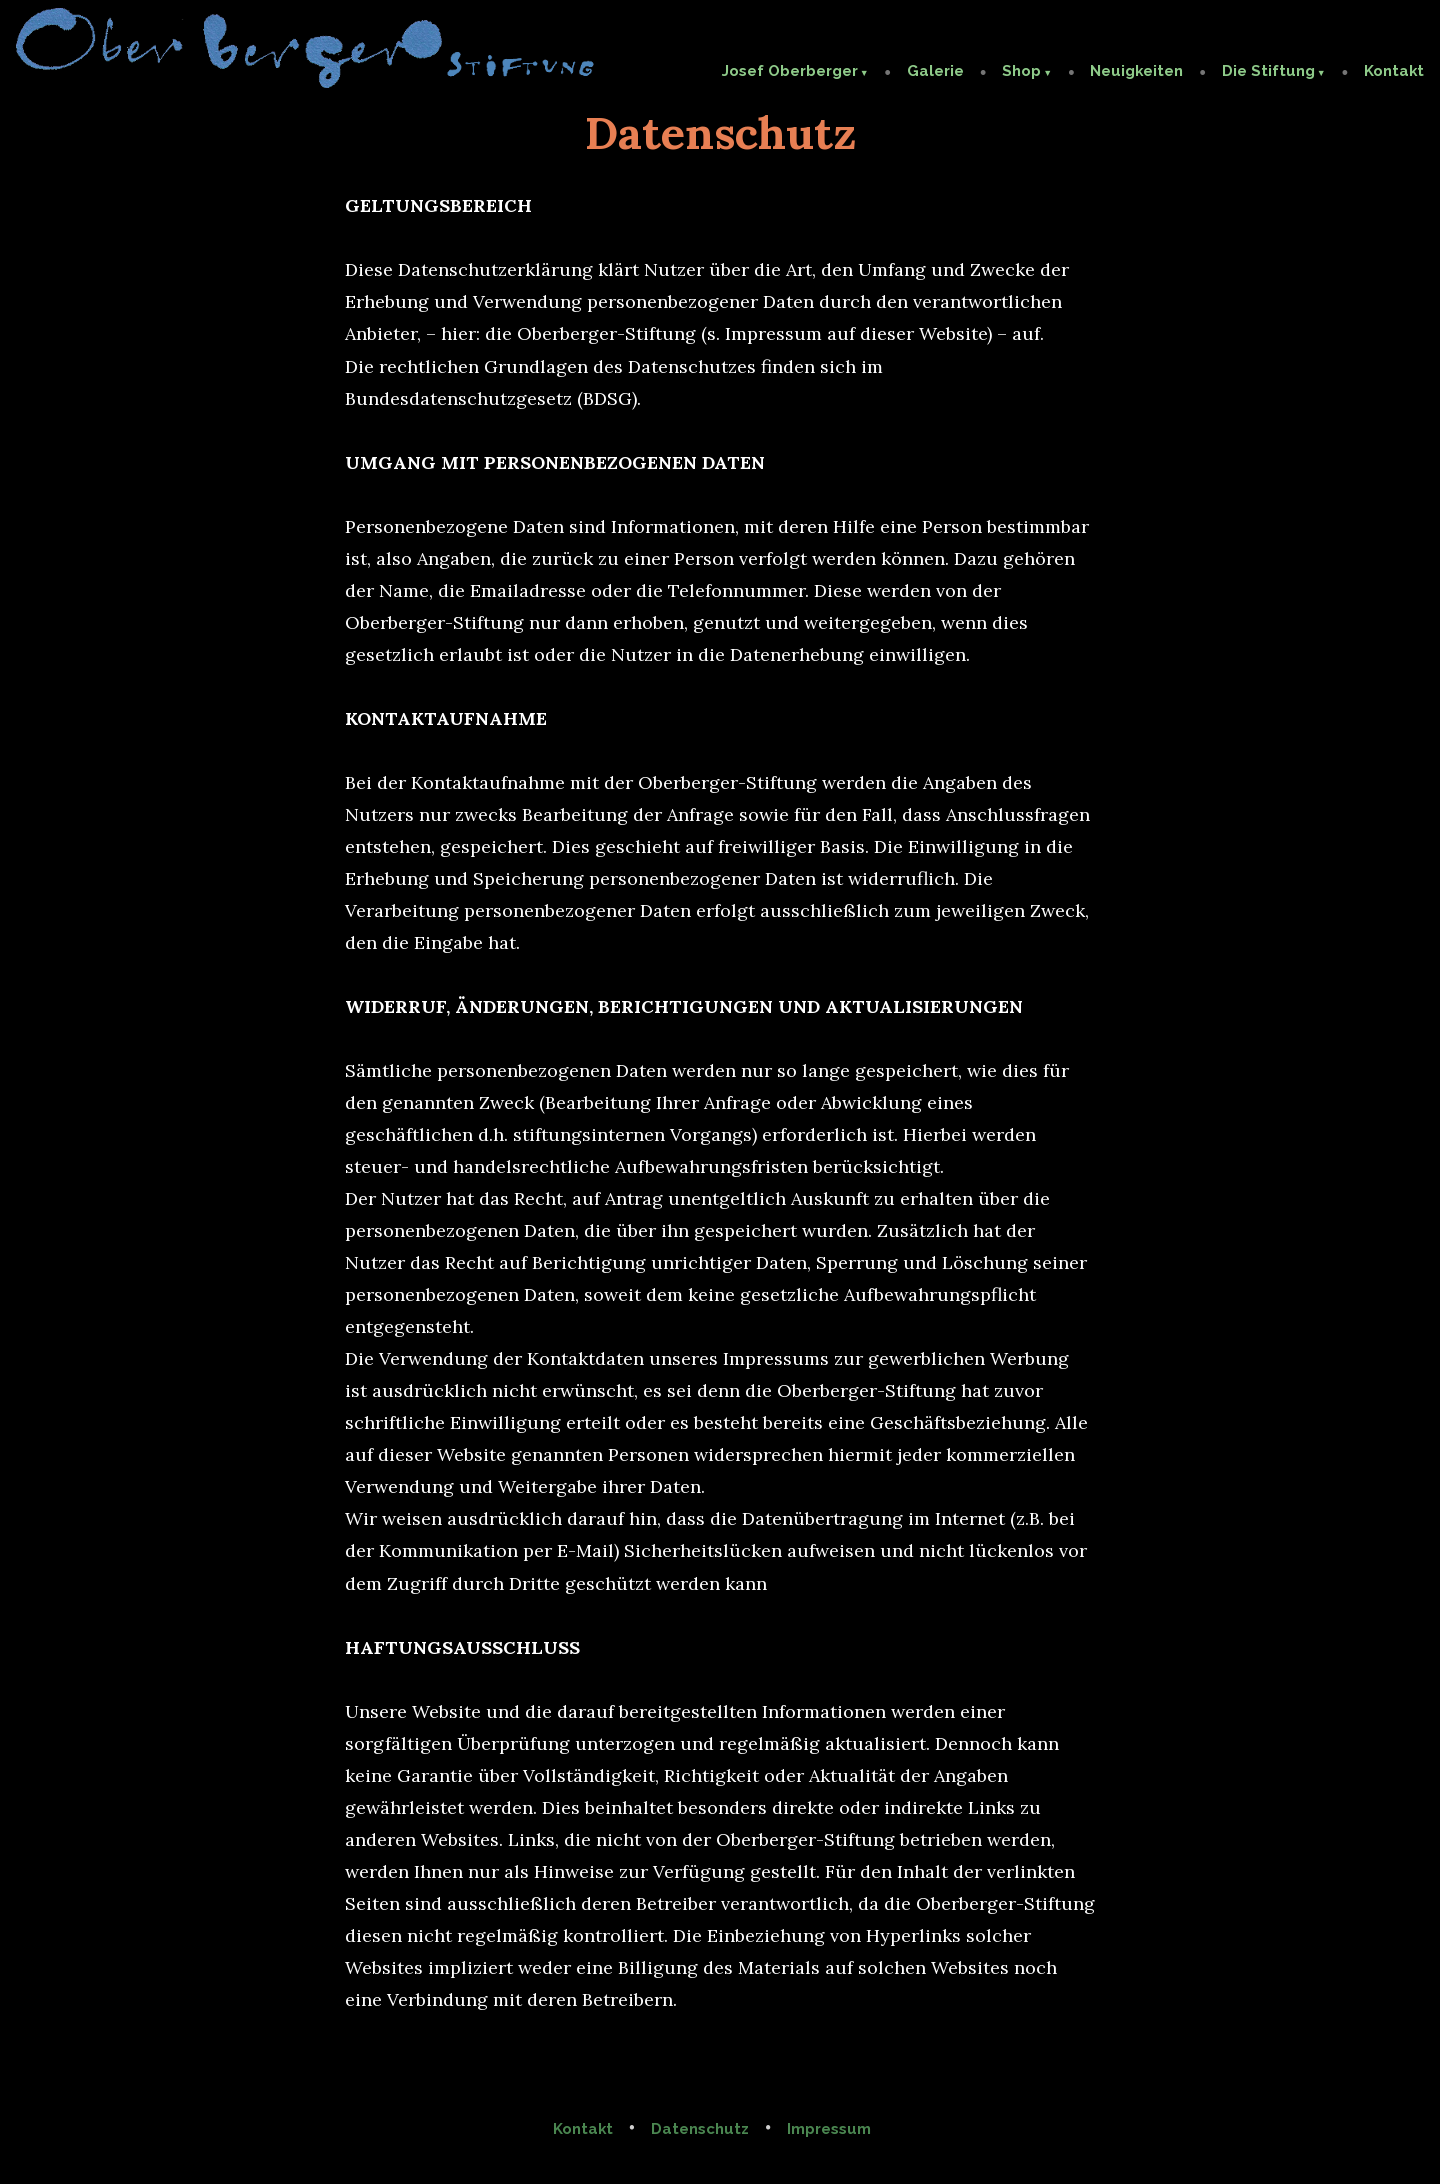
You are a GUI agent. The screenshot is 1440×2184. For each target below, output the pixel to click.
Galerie (935, 71)
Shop (1021, 71)
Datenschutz (700, 2129)
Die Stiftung (1268, 71)
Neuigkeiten (1136, 71)
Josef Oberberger (790, 71)
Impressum (829, 2129)
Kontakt (1394, 71)
